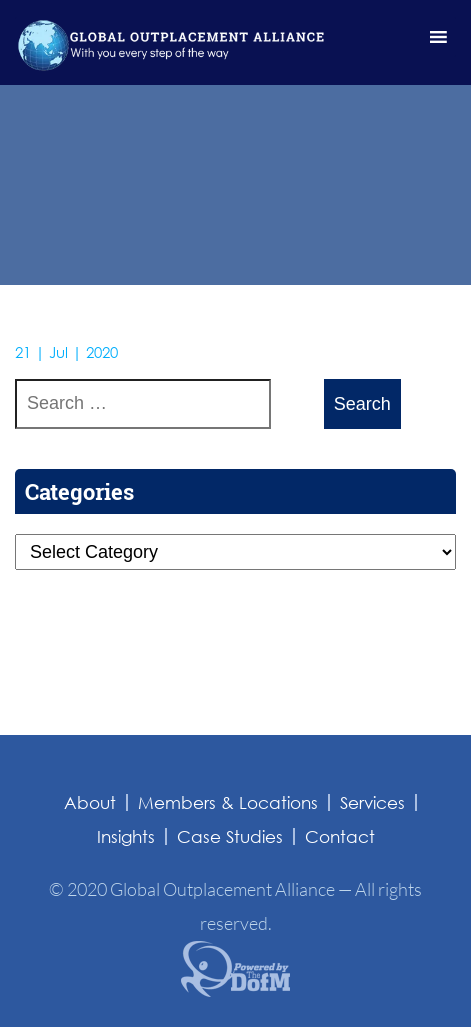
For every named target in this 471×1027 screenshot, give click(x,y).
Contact (340, 836)
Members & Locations (228, 802)
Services (372, 802)
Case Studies (230, 836)
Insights (126, 836)
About (90, 802)
